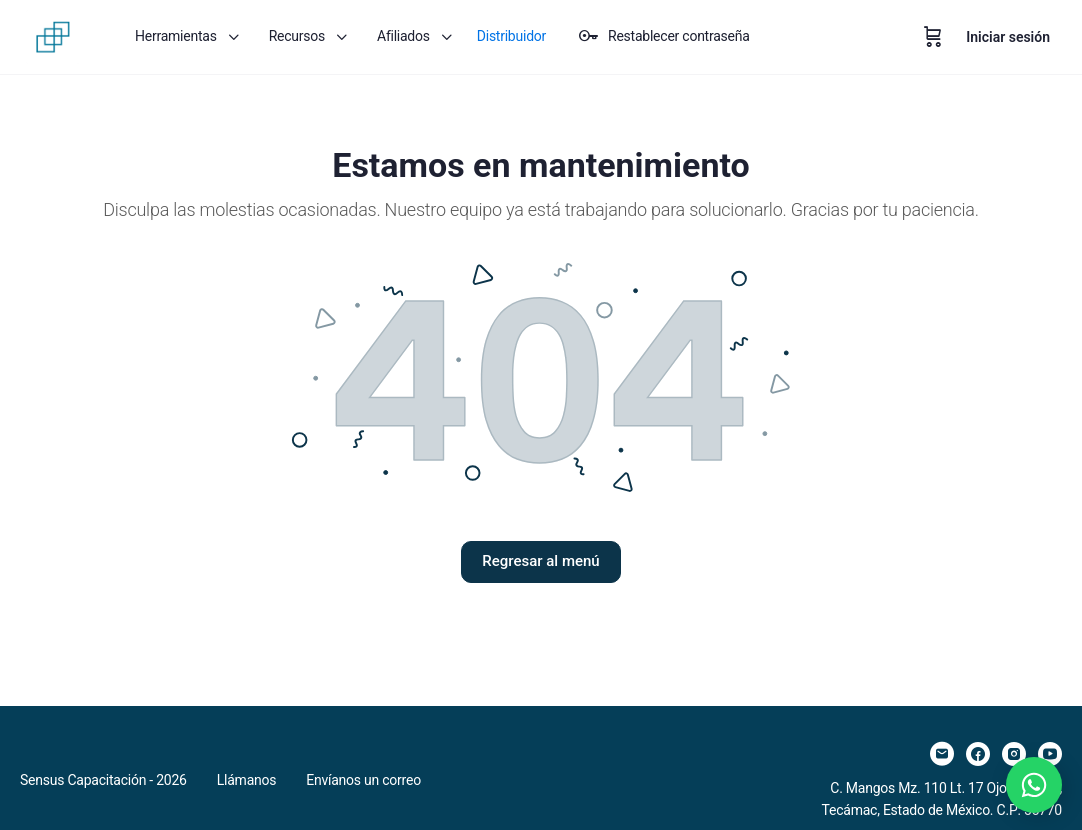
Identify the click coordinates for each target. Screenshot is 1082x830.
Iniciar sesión (1008, 37)
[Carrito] (933, 37)
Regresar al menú (540, 561)
